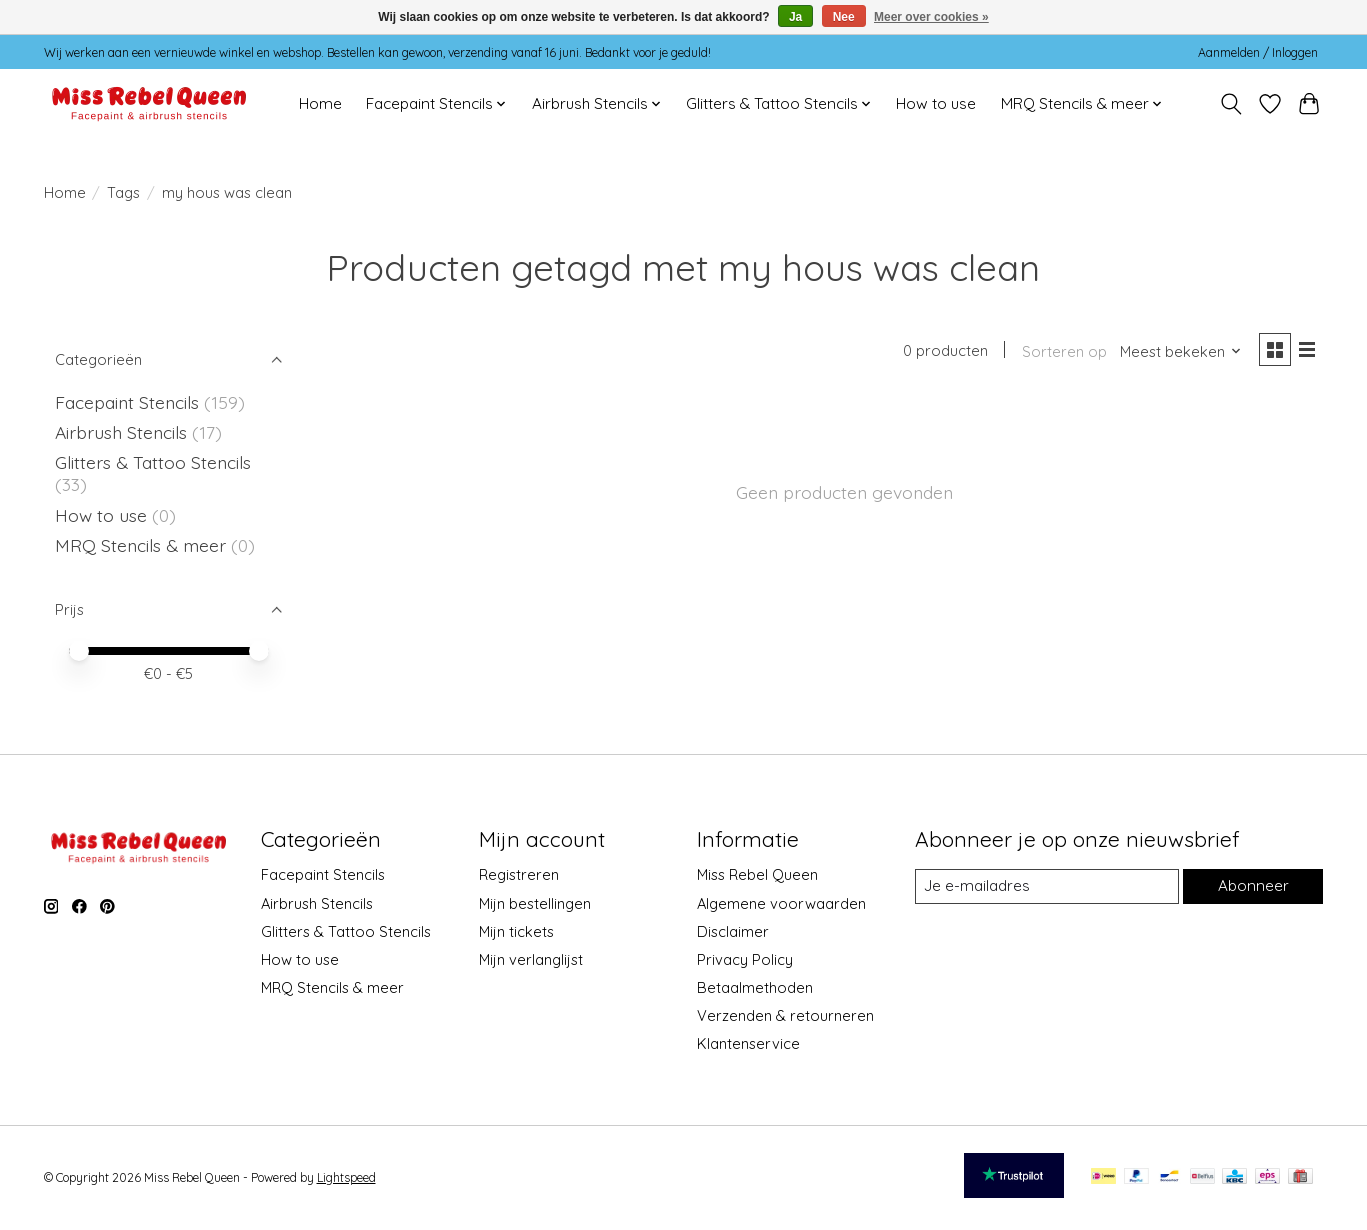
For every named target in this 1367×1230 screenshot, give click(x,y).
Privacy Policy (745, 959)
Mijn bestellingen (535, 903)
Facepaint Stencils (129, 402)
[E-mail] (1046, 887)
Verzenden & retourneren (785, 1015)
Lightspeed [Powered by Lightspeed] (346, 1177)
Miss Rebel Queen (757, 874)
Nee (844, 17)
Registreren (519, 874)
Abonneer (1253, 886)
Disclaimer (733, 931)
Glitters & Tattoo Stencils (153, 462)
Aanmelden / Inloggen (1258, 52)
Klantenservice (748, 1043)
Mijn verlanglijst (531, 959)
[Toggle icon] (1231, 104)
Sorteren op (1060, 352)
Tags (123, 192)
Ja (795, 17)
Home (320, 103)
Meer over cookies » (931, 17)
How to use (936, 103)
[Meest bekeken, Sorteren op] (1177, 352)
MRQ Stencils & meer (140, 545)
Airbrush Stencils (121, 432)
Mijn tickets (516, 931)
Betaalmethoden (755, 987)
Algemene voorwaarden (781, 903)
